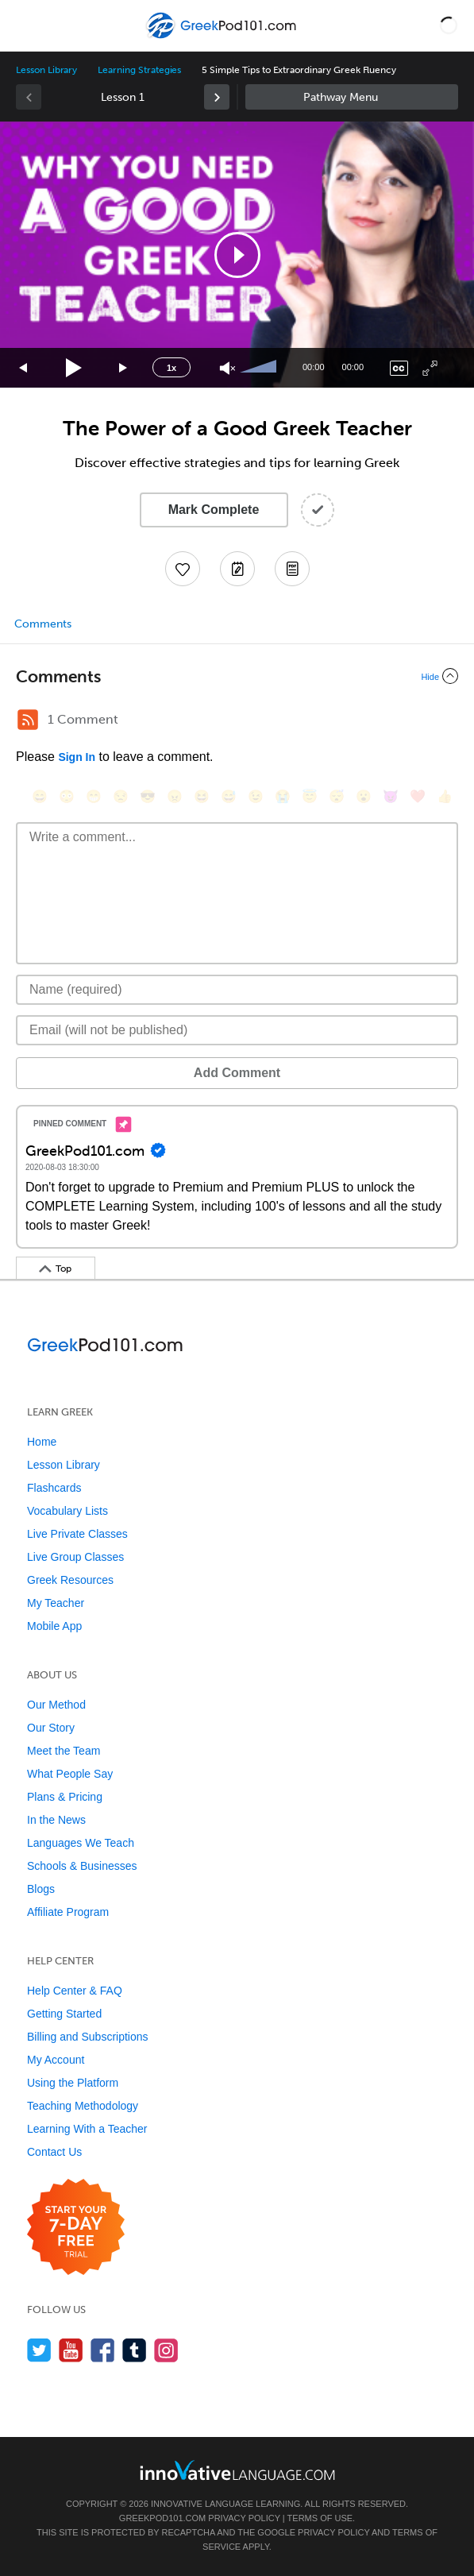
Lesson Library (46, 69)
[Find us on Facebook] (103, 2350)
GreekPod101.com (162, 2518)
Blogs (41, 1889)
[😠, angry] (174, 796)
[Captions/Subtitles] (399, 368)
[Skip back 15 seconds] (24, 368)
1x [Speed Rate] (171, 368)
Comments (42, 624)
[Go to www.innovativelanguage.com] (237, 2470)
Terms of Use (320, 2518)
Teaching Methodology (82, 2105)
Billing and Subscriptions (87, 2036)
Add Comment (237, 1072)
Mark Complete (214, 509)
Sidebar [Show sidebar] (352, 97)
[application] (237, 255)
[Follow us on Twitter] (39, 2350)
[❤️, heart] (417, 796)
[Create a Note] (237, 568)
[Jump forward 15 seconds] (124, 368)
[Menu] (25, 25)
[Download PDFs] (292, 568)
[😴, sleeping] (336, 796)
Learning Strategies (139, 69)
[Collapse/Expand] (237, 676)
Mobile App (54, 1626)
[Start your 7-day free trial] (76, 2228)
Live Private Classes (77, 1533)
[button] (448, 25)
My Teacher (55, 1603)
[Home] (223, 37)
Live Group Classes (75, 1557)
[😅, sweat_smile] (228, 796)
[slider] (260, 368)
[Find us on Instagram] (166, 2350)
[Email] (237, 1030)
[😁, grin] (93, 796)
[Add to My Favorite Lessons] (182, 568)
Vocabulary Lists (67, 1510)
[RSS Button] (28, 720)
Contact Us (54, 2151)
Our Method (56, 1704)
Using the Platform (72, 2082)
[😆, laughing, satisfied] (201, 796)
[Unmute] (227, 368)
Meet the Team (63, 1750)
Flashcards (54, 1487)
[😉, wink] (255, 796)
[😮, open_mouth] (363, 796)
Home (41, 1441)
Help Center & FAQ (74, 1990)
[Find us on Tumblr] (134, 2350)
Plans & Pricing (64, 1796)
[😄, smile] (39, 796)
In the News (56, 1819)
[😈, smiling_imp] (390, 796)
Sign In (76, 757)
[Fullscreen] (430, 368)
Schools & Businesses (82, 1866)
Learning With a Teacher (87, 2128)
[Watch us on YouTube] (71, 2350)
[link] (216, 97)
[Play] (74, 368)
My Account (55, 2059)
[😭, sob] (282, 796)
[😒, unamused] (120, 796)
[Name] (237, 990)
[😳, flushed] (66, 796)
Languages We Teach (80, 1842)
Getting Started (64, 2013)
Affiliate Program (68, 1912)
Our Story (51, 1727)
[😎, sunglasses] (147, 796)
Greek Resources (70, 1580)
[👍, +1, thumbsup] (444, 796)
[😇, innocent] (309, 796)
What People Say (70, 1773)
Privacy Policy (243, 2518)
